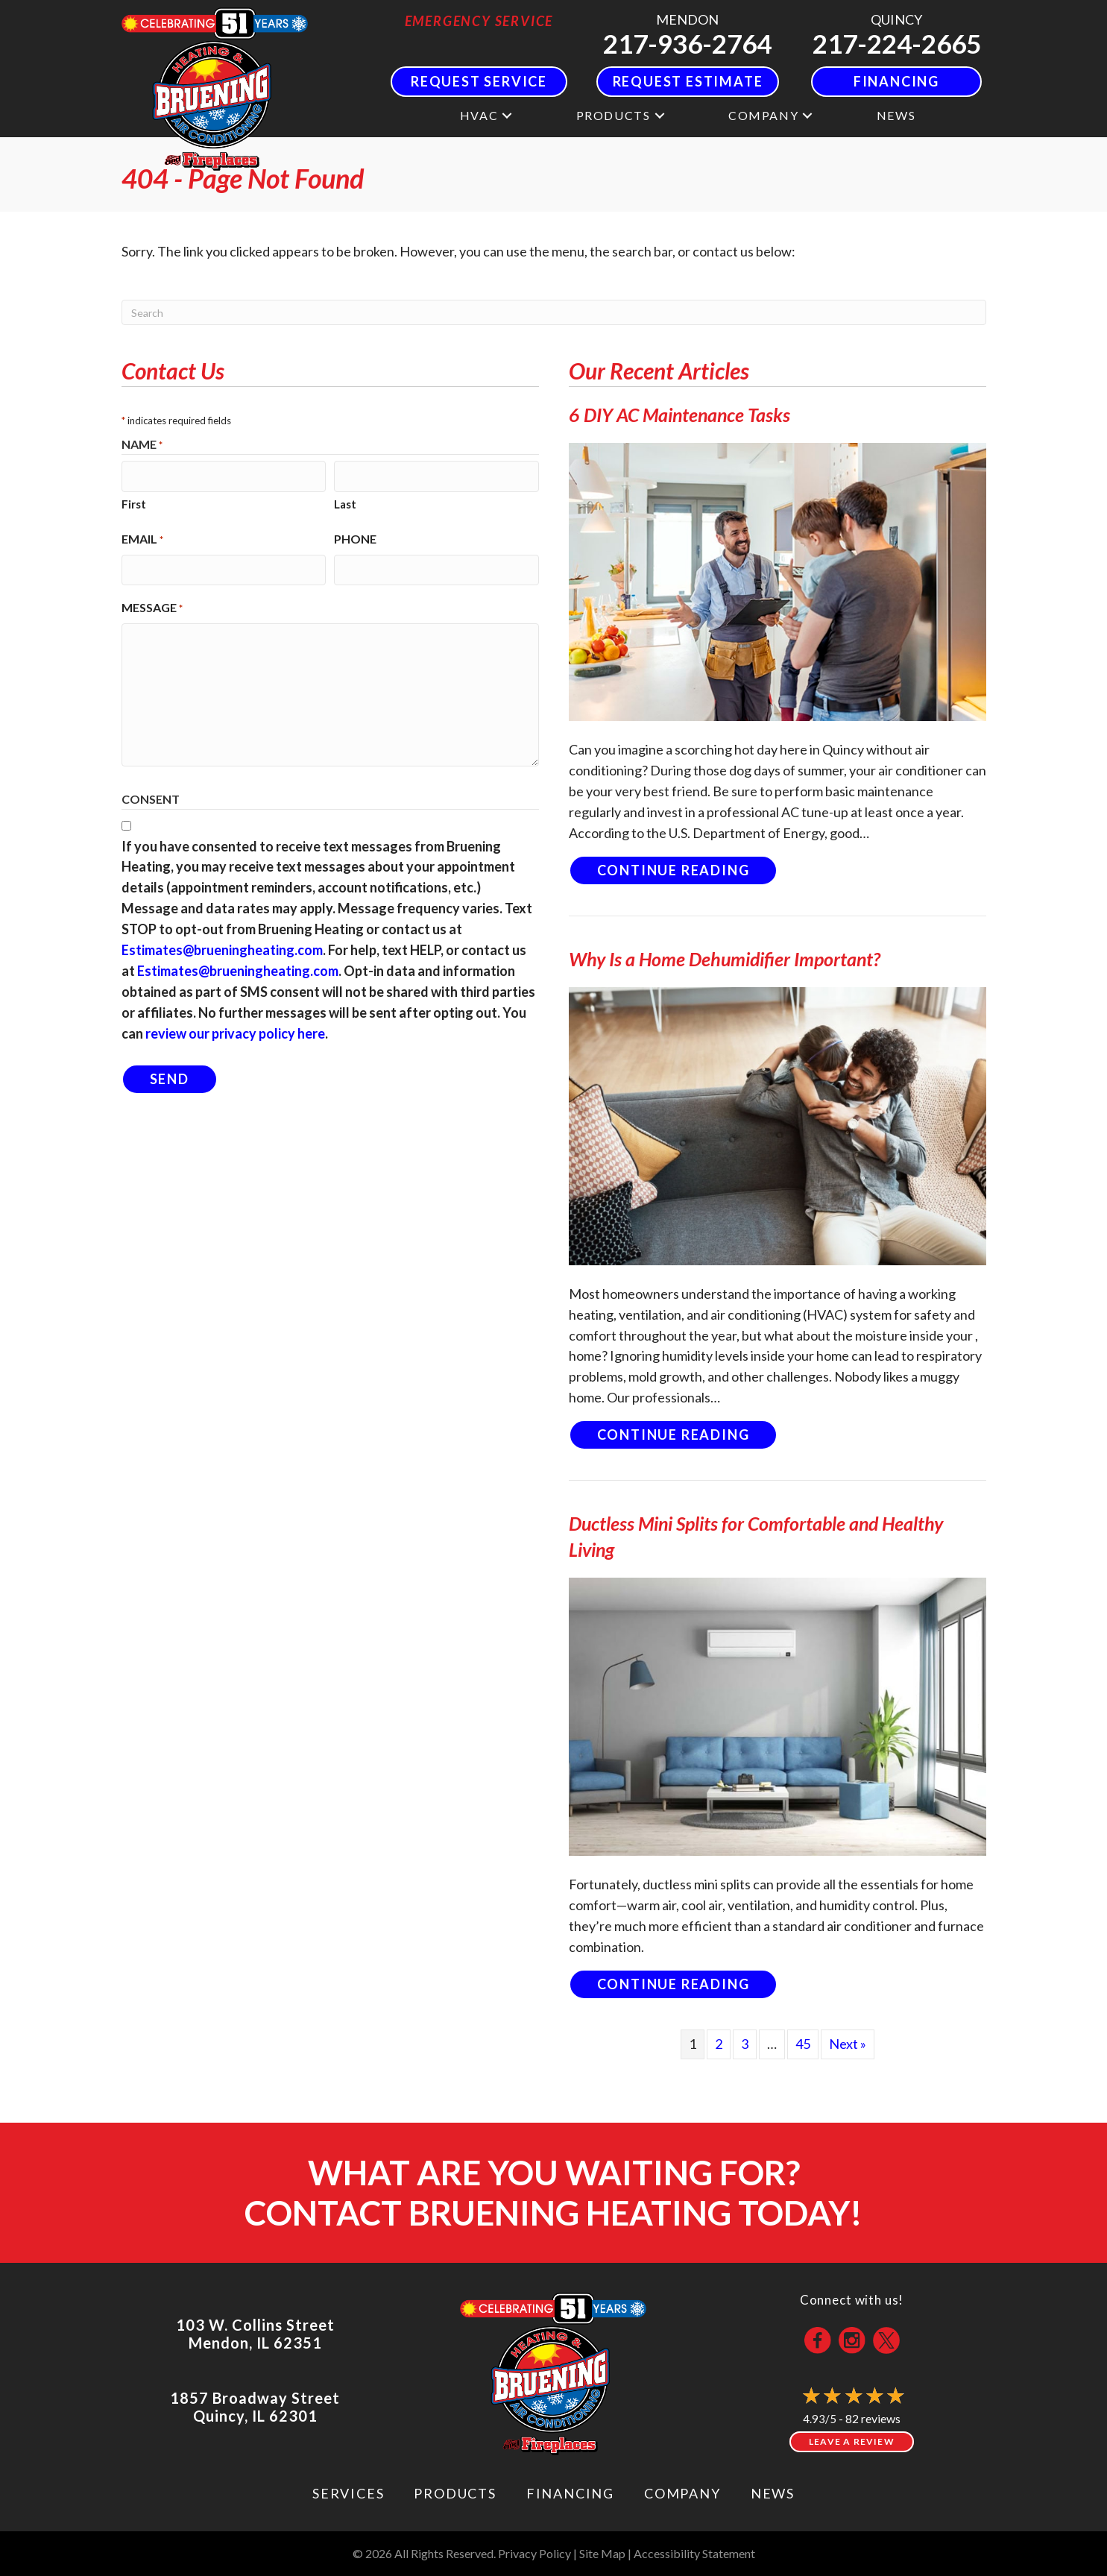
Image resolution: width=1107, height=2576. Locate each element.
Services (348, 2493)
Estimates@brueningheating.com (222, 947)
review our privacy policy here (235, 1029)
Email (142, 538)
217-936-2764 (687, 43)
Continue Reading (687, 869)
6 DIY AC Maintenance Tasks (679, 414)
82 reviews (873, 2418)
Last (345, 501)
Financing (570, 2493)
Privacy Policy (534, 2553)
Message (152, 605)
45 (802, 2043)
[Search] (554, 312)
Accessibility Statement (694, 2553)
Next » (847, 2043)
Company (763, 115)
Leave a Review (852, 2441)
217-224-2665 (897, 43)
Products (613, 115)
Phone (355, 537)
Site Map (602, 2553)
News (896, 115)
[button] (507, 115)
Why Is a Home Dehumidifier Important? (724, 959)
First (134, 501)
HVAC (479, 115)
